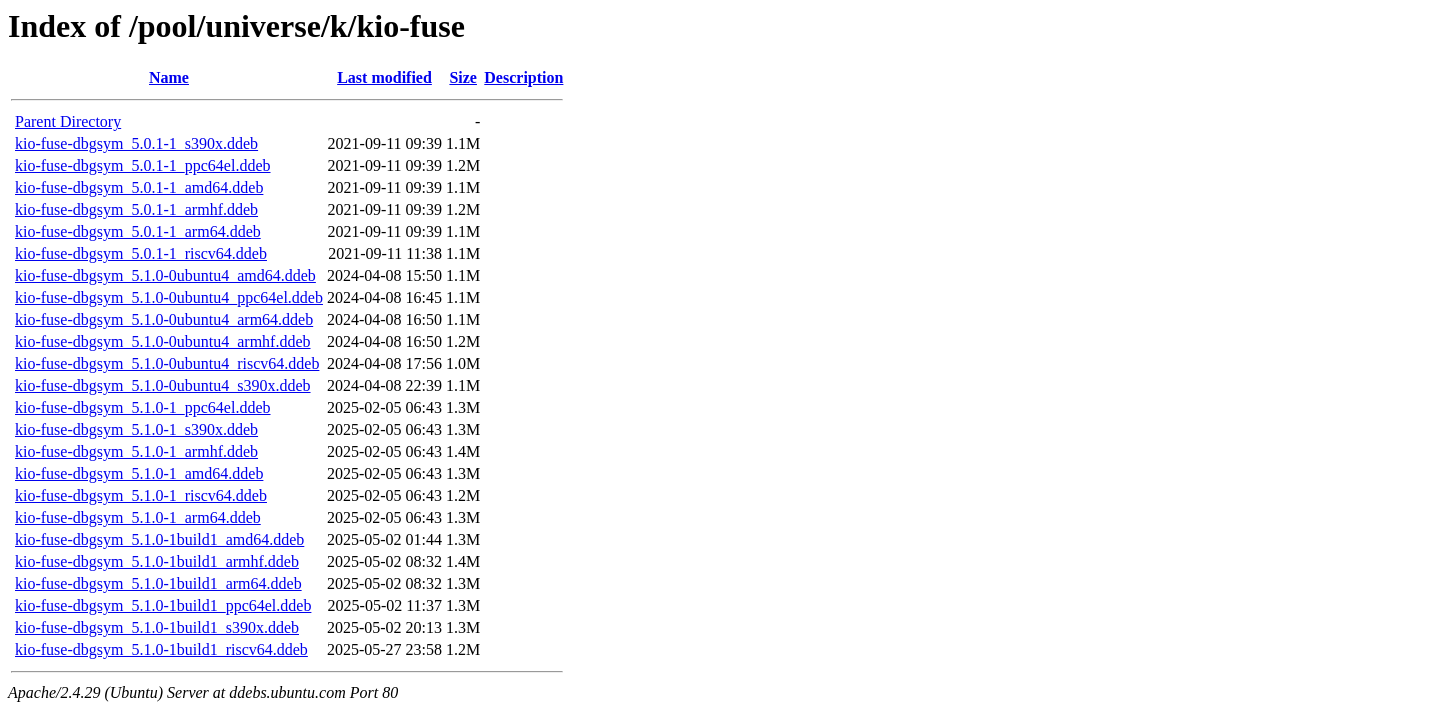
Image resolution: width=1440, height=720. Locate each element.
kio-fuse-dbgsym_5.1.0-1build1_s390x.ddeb (157, 627)
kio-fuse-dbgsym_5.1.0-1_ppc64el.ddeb (143, 407)
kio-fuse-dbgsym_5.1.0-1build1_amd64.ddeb (159, 539)
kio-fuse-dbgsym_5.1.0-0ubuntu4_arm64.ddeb (164, 319)
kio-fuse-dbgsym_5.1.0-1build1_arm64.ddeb (158, 583)
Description (523, 77)
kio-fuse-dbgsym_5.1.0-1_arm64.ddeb (138, 517)
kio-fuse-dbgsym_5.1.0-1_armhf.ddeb (136, 451)
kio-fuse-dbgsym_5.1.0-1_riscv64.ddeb (141, 495)
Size (463, 77)
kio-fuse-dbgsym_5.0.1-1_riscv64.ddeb (141, 253)
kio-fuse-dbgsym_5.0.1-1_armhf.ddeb (136, 209)
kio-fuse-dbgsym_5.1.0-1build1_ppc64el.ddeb (163, 605)
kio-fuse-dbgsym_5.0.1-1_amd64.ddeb (139, 187)
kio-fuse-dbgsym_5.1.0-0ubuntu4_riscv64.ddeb (167, 363)
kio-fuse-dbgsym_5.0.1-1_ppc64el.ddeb (143, 165)
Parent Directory (68, 121)
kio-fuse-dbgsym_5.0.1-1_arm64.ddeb (138, 231)
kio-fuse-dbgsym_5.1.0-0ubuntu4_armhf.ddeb (163, 341)
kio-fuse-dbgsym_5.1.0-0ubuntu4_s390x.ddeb (163, 385)
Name (169, 77)
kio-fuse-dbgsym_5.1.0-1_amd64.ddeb (139, 473)
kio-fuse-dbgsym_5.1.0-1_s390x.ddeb (136, 429)
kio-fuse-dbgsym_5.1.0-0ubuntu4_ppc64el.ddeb (169, 297)
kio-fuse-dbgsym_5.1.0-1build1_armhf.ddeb (157, 561)
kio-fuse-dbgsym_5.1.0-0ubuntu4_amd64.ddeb (165, 275)
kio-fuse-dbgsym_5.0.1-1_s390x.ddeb (136, 143)
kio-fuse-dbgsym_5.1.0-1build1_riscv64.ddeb (161, 649)
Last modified (384, 77)
